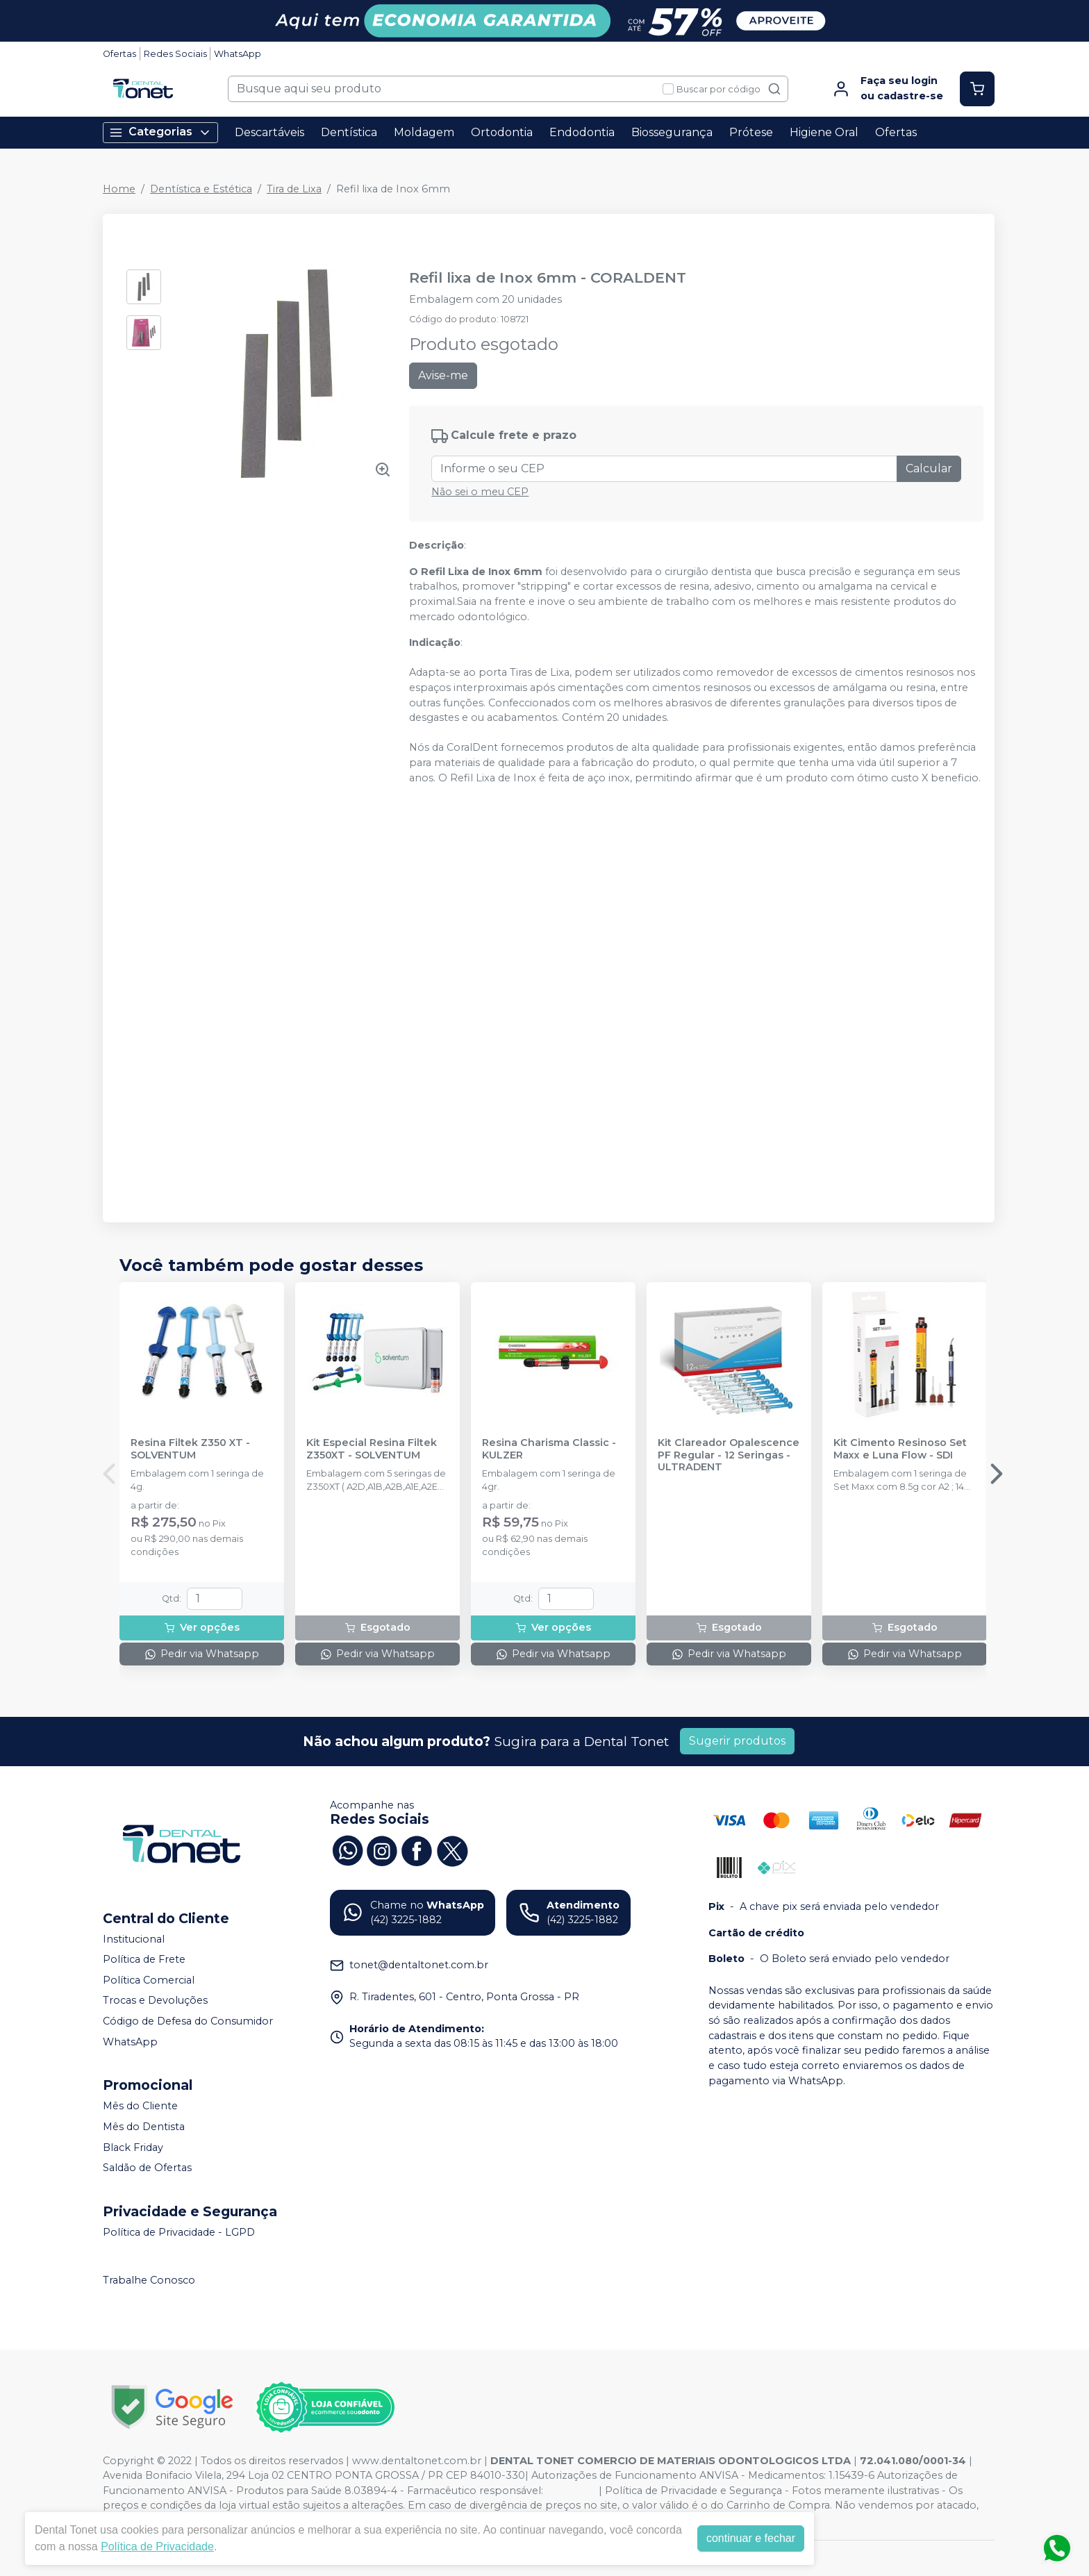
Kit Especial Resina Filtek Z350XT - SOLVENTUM (371, 1449)
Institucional (134, 1939)
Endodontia (582, 132)
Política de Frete (144, 1959)
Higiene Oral (824, 132)
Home (119, 189)
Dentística (349, 132)
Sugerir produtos (737, 1740)
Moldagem (424, 132)
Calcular (929, 468)
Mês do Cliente (140, 2106)
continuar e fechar (750, 2538)
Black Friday (133, 2147)
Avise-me (443, 375)
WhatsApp (237, 54)
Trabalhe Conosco (149, 2281)
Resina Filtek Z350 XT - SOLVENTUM (190, 1449)
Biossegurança (672, 132)
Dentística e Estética (201, 189)
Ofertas (119, 54)
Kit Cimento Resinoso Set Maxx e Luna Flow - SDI (900, 1449)
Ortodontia (502, 132)
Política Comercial (148, 1980)
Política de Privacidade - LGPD (179, 2232)
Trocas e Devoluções (155, 2001)
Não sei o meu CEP (480, 491)
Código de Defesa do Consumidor (188, 2021)
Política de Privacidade (157, 2546)
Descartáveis (269, 132)
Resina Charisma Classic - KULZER (549, 1449)
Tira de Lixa (294, 189)
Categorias (160, 132)
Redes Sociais (175, 54)
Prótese (751, 132)
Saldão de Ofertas (147, 2167)
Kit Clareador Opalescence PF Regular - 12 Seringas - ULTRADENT (728, 1455)
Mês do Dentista (144, 2126)
